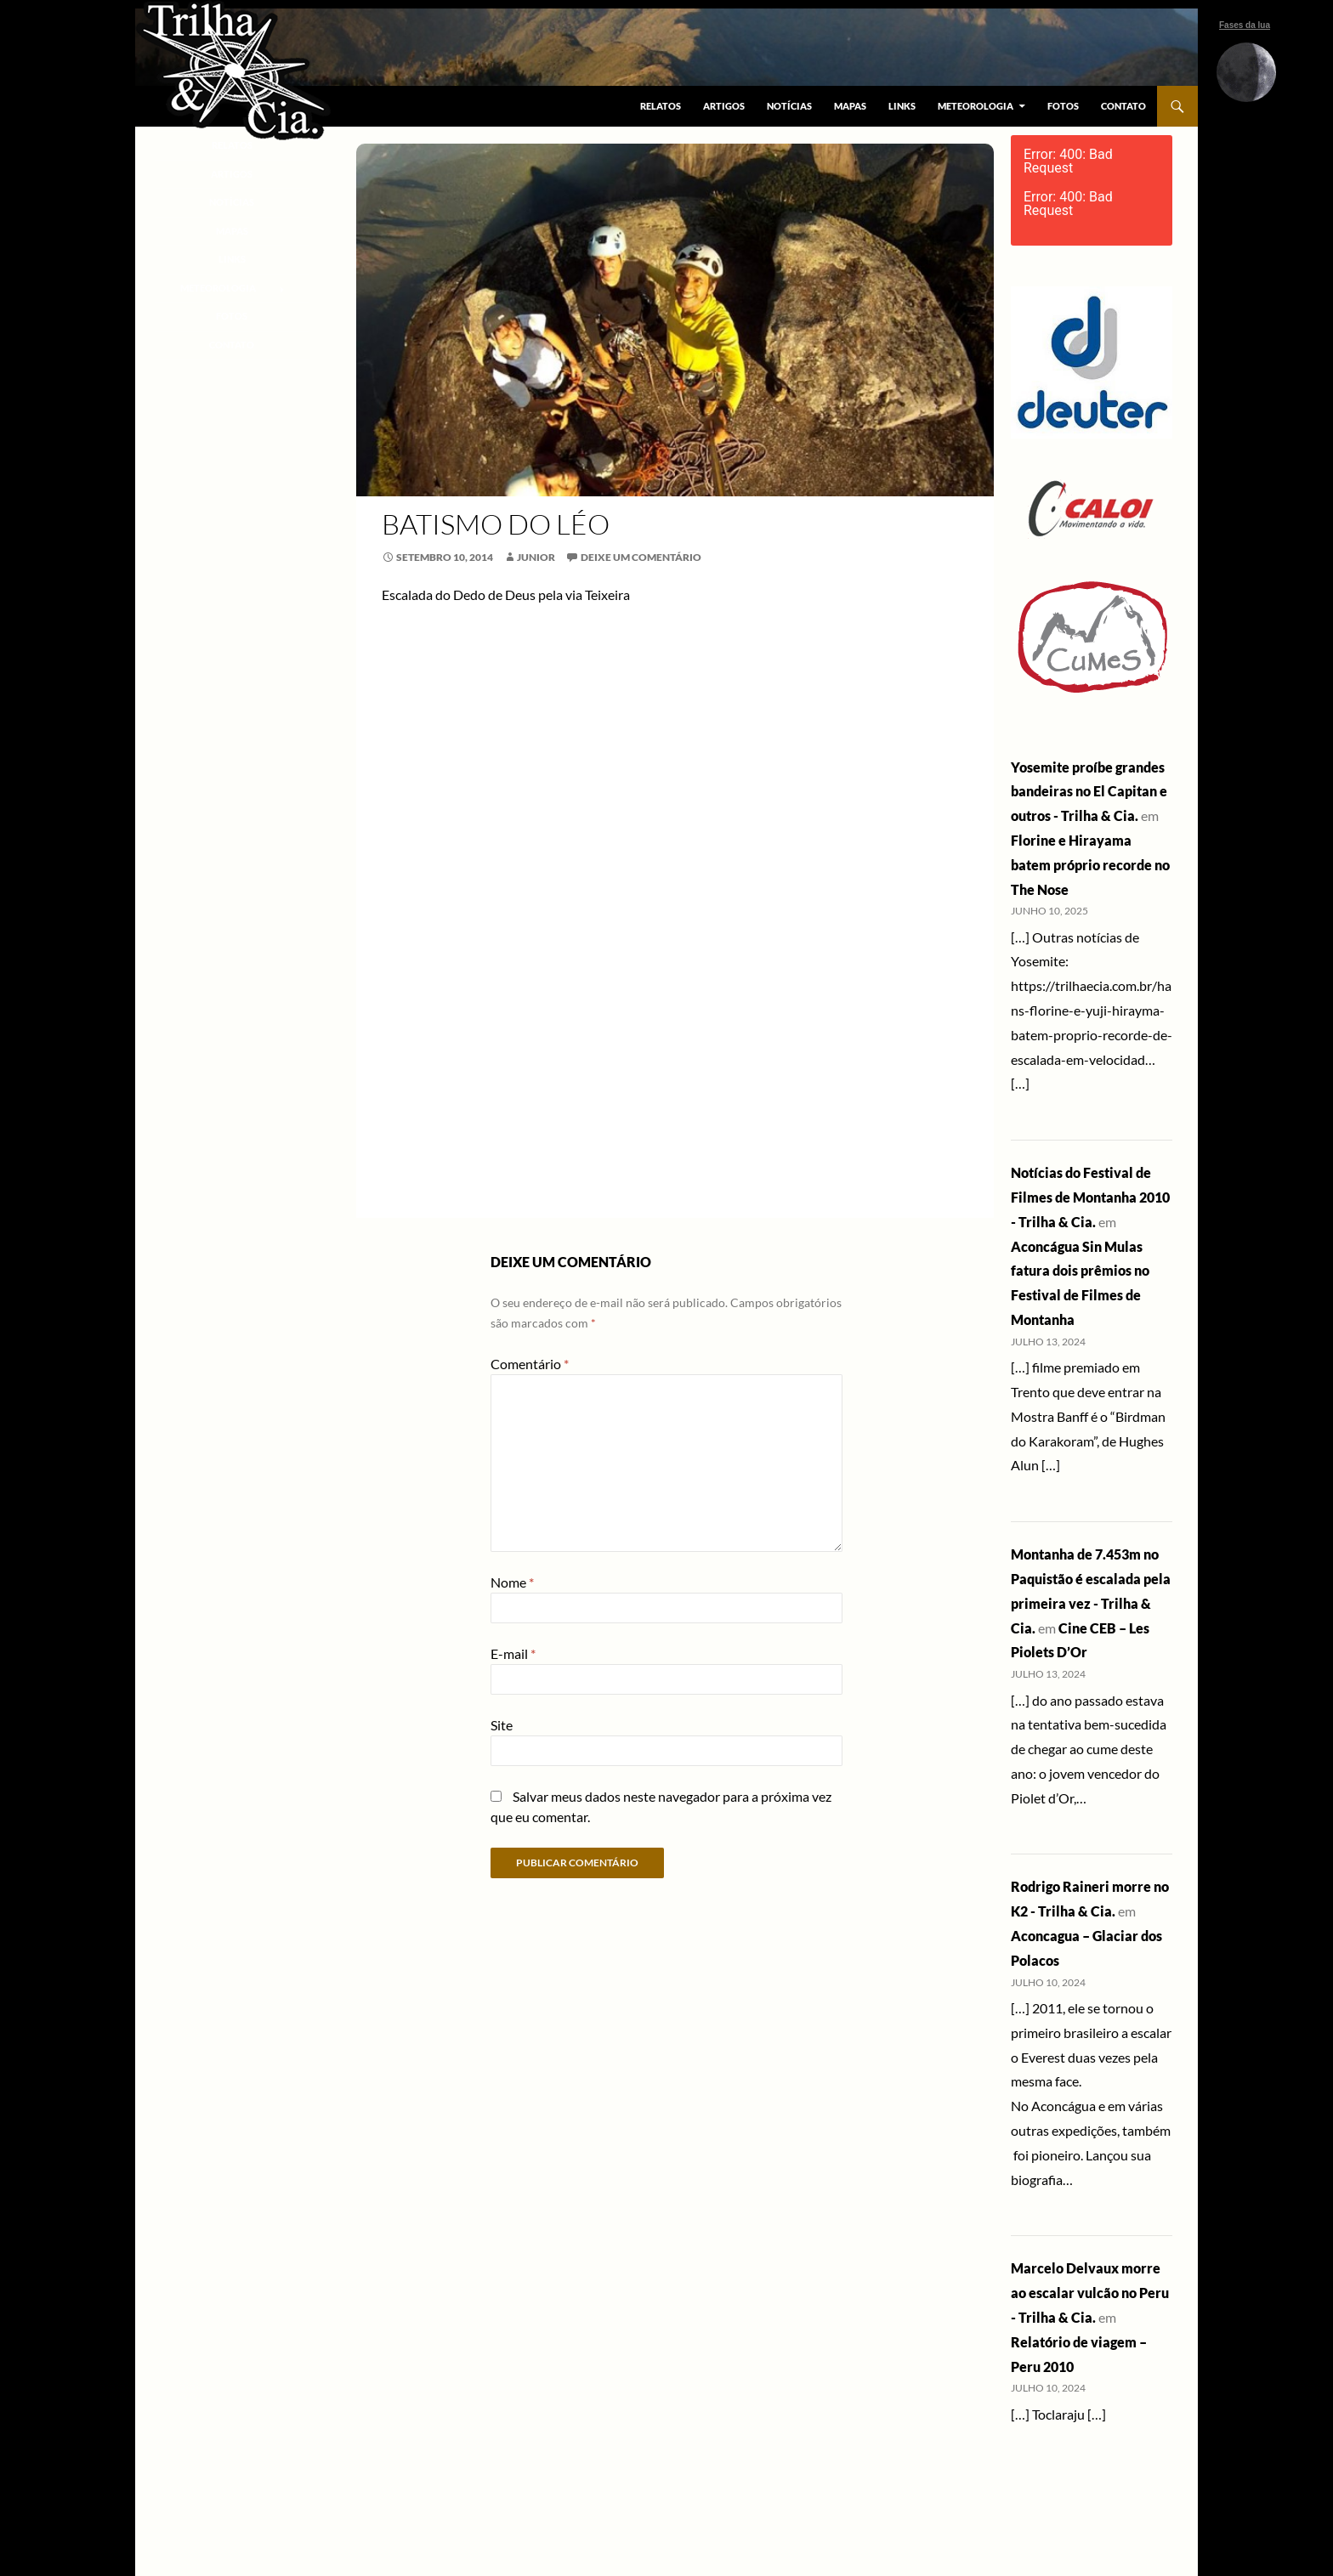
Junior (536, 557)
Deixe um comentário (641, 557)
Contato (1123, 105)
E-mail (513, 1653)
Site (502, 1725)
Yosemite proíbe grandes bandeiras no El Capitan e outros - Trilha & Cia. (1089, 791)
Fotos (1063, 105)
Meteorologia (975, 105)
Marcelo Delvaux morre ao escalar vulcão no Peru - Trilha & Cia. (1090, 2292)
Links (902, 105)
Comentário (530, 1364)
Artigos (724, 105)
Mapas (850, 105)
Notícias (789, 105)
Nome (512, 1582)
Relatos (660, 105)
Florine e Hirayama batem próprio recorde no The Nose (1090, 864)
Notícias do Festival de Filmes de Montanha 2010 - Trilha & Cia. (1090, 1197)
